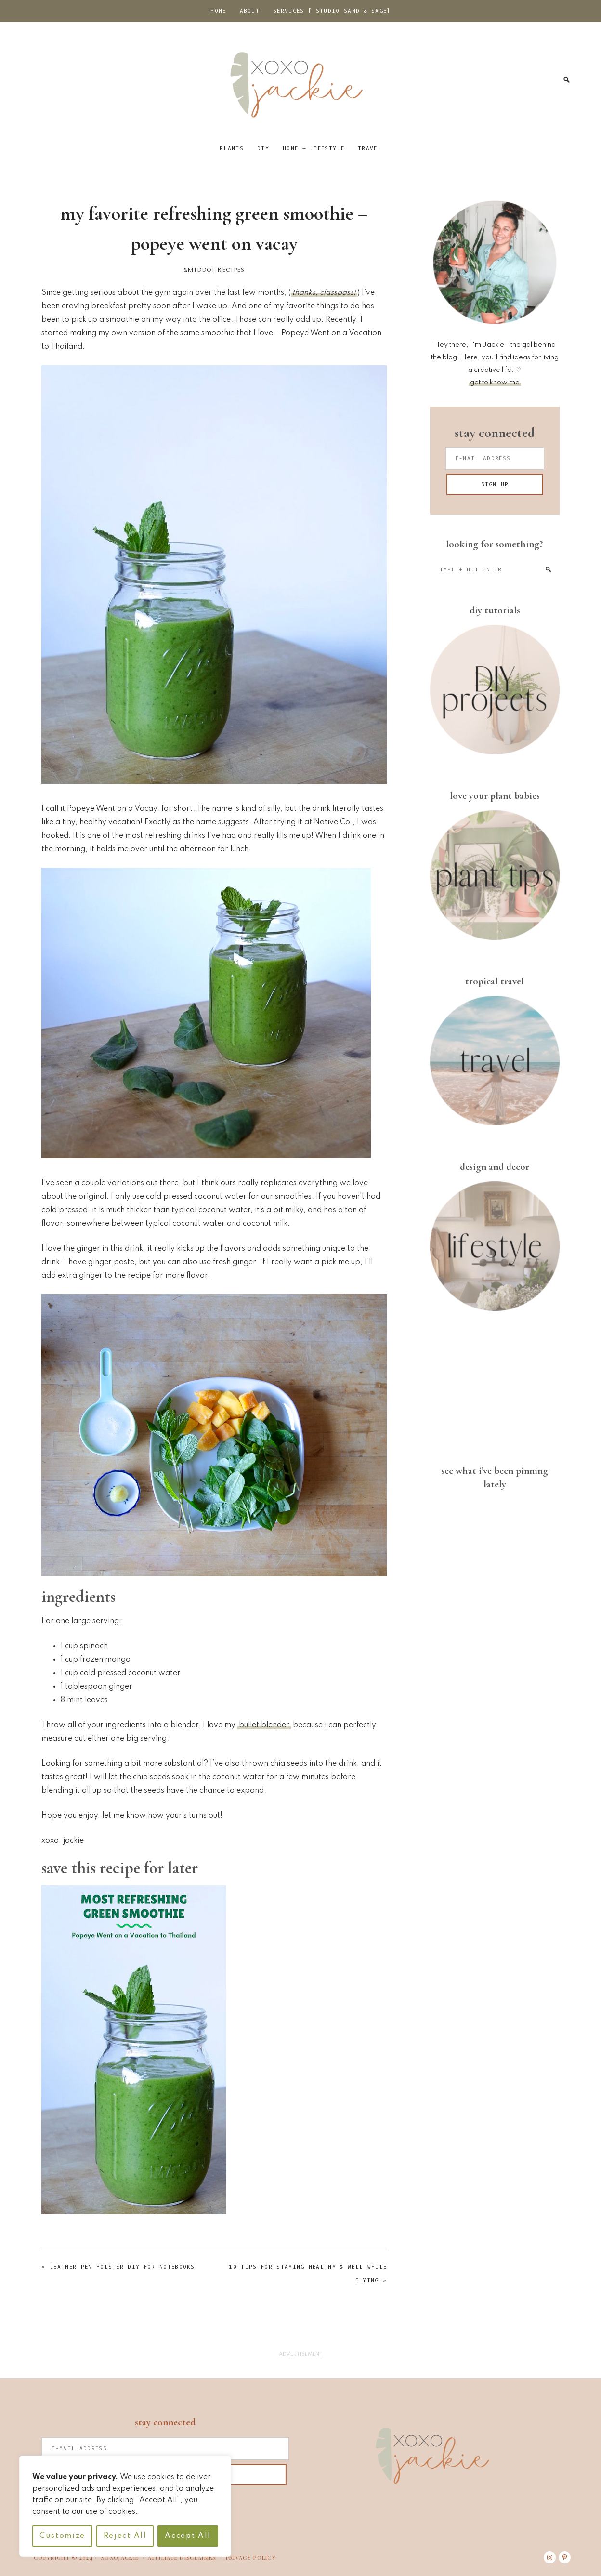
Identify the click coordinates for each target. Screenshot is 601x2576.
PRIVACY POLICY (251, 2557)
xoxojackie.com (300, 80)
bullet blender (264, 1725)
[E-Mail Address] (494, 458)
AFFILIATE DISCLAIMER (182, 2557)
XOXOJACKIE (120, 2557)
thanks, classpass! (324, 293)
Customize (62, 2536)
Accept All (188, 2536)
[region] (125, 2506)
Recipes (231, 270)
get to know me (495, 382)
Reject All (125, 2536)
